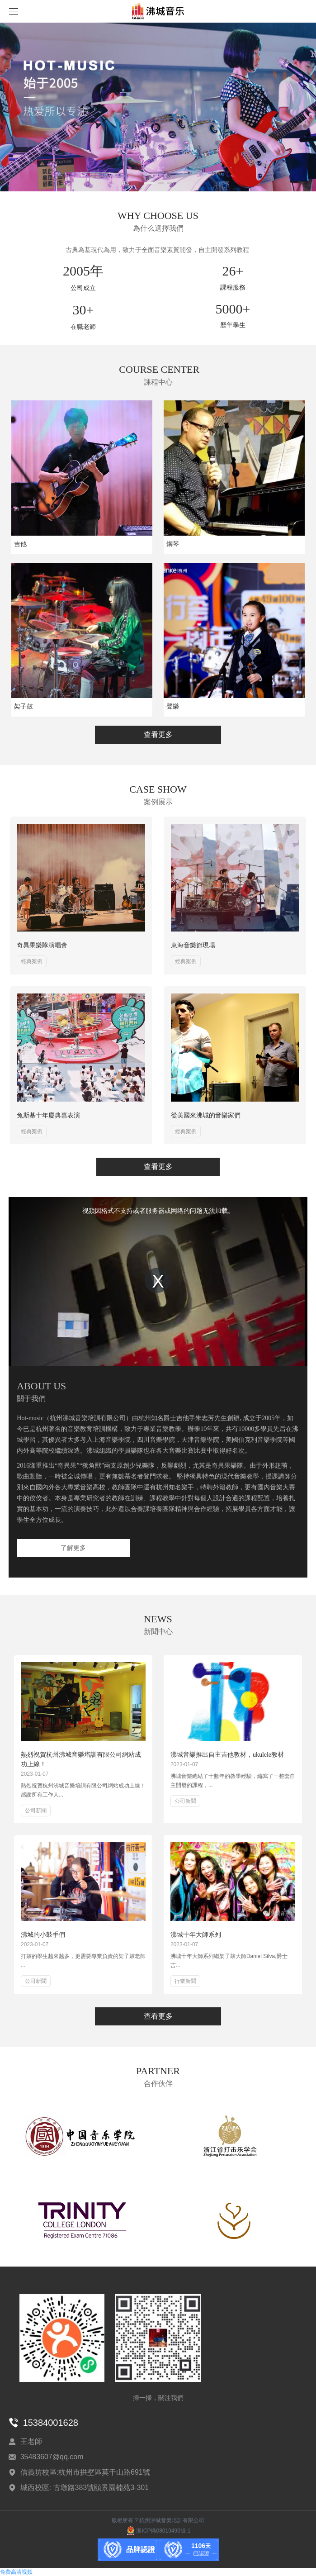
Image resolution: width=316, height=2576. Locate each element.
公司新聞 (36, 1810)
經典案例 (31, 961)
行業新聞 (185, 1981)
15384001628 (50, 2423)
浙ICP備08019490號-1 (157, 2530)
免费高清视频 (16, 2572)
